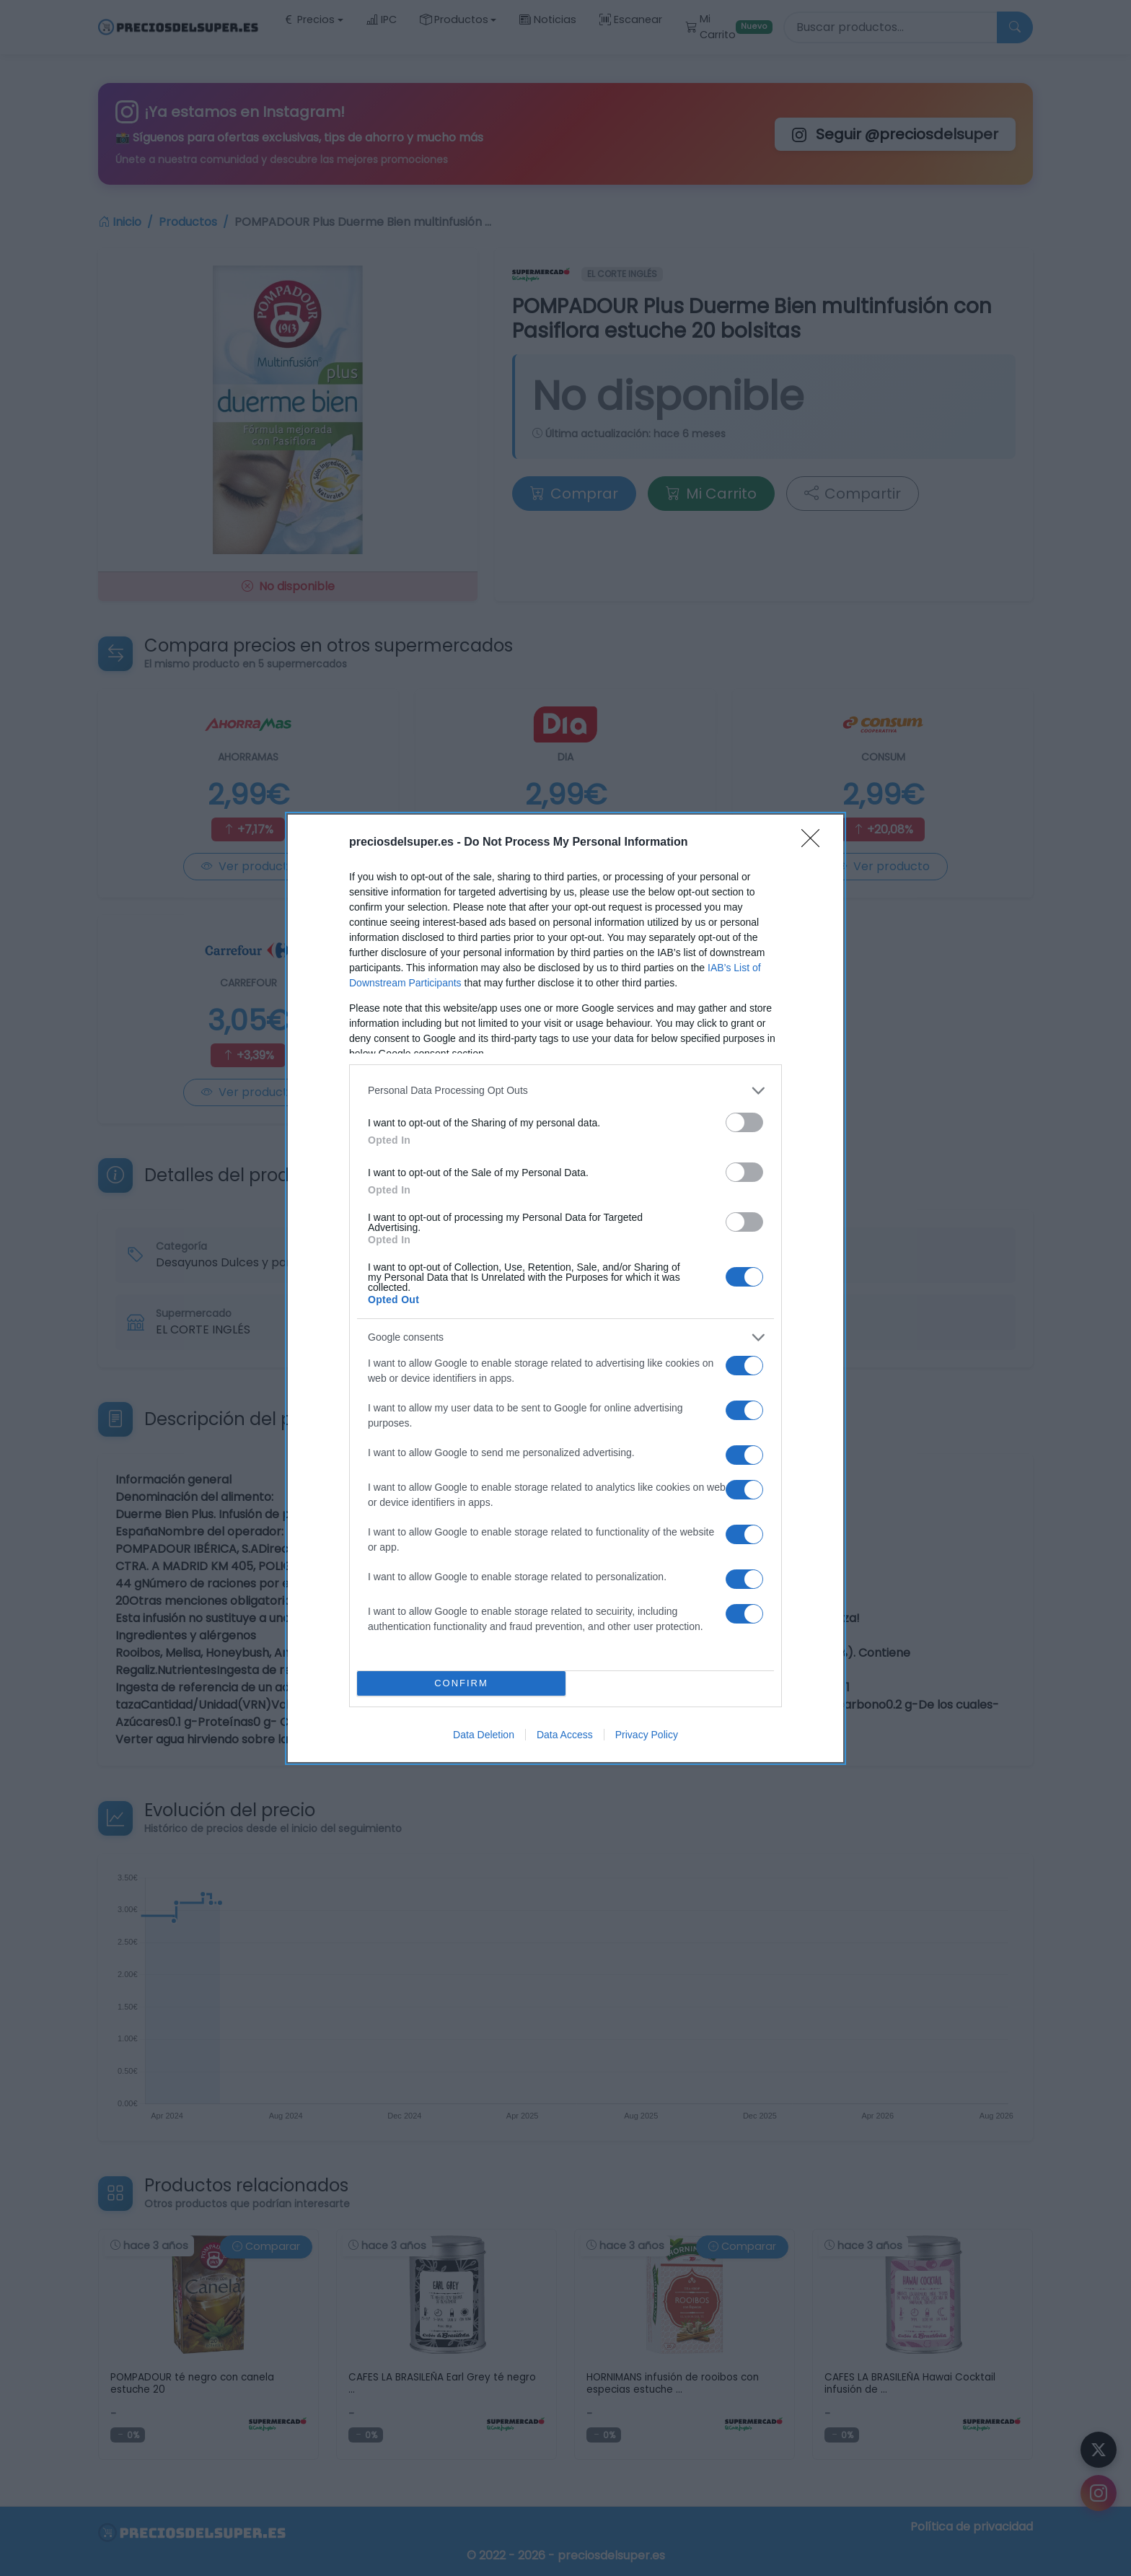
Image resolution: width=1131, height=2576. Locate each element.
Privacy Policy (646, 1734)
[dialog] (565, 1288)
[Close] (815, 843)
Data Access (565, 1734)
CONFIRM (461, 1683)
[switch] (744, 1122)
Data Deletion (483, 1734)
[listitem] (565, 1090)
